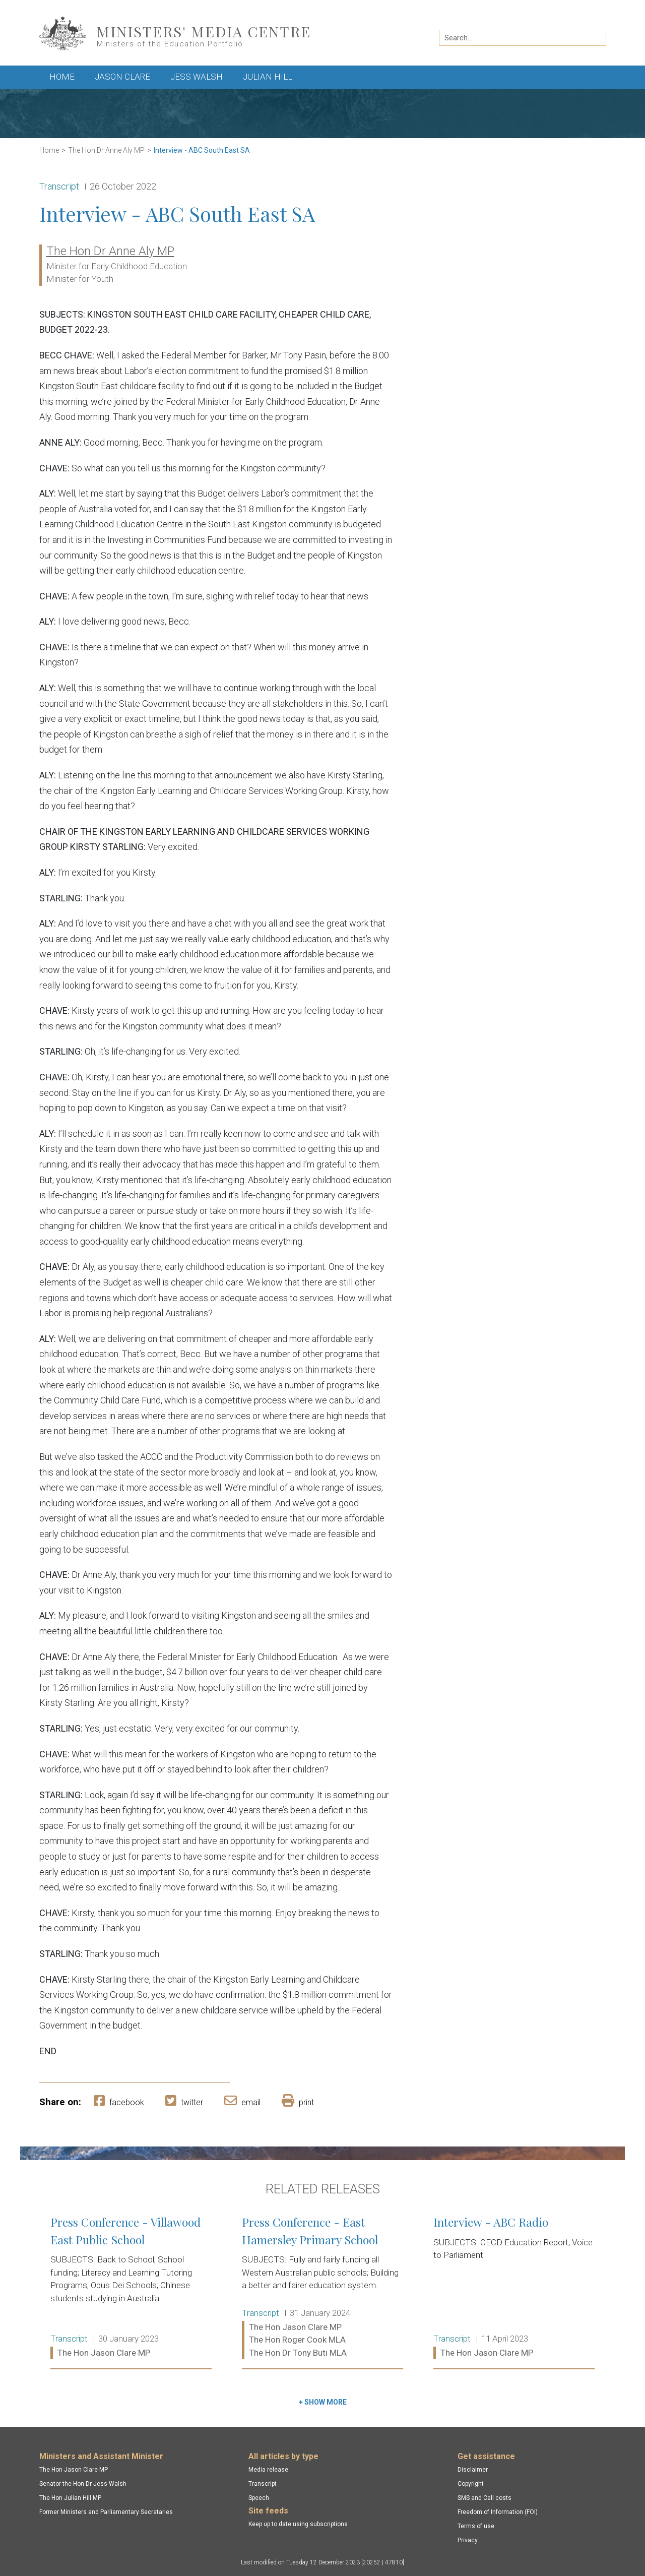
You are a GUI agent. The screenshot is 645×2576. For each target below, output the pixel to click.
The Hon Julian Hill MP (70, 2497)
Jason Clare (122, 77)
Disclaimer (473, 2469)
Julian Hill (267, 77)
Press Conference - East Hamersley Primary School (322, 2287)
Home (62, 77)
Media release (268, 2469)
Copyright (471, 2483)
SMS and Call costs (484, 2497)
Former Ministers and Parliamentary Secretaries (106, 2512)
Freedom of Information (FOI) (498, 2512)
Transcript (262, 2483)
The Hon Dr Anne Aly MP (106, 150)
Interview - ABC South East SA (202, 150)
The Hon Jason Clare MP (73, 2469)
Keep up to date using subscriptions (298, 2524)
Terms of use (476, 2526)
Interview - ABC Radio (514, 2287)
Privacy (468, 2540)
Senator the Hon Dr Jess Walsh (82, 2483)
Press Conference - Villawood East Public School (131, 2287)
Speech (258, 2497)
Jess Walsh (196, 77)
